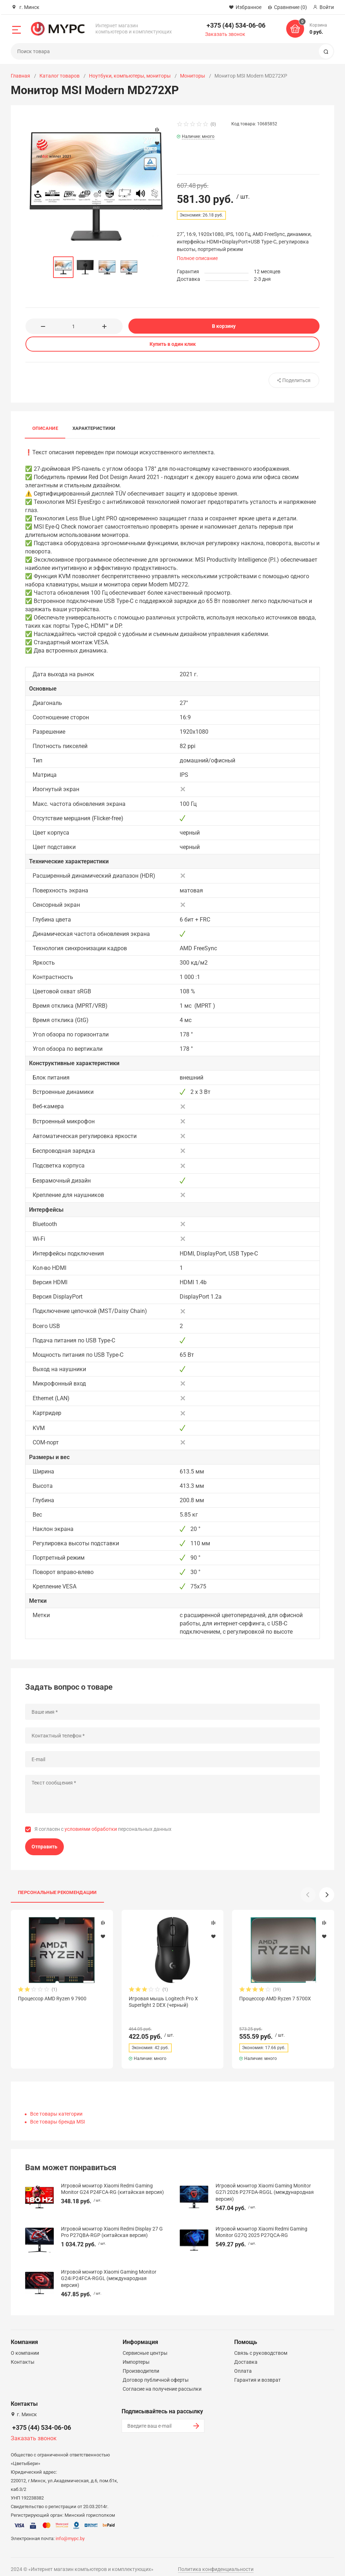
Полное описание (197, 258)
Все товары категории (56, 2107)
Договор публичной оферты (156, 2373)
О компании (25, 2346)
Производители (141, 2364)
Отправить (44, 1846)
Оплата (243, 2364)
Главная (20, 76)
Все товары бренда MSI (57, 2115)
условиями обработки (91, 1829)
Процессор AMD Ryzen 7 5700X (275, 1998)
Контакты (22, 2355)
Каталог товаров (59, 76)
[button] (326, 1894)
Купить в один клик (173, 344)
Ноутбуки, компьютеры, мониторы (130, 76)
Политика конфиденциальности (216, 2563)
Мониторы (192, 76)
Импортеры (136, 2355)
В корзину (224, 326)
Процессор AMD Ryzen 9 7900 (52, 1998)
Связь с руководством (260, 2346)
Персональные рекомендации (57, 1892)
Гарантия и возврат (257, 2373)
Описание (45, 428)
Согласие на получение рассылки (162, 2382)
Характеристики (93, 428)
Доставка (245, 2355)
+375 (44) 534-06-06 (236, 25)
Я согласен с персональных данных (102, 1829)
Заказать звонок (225, 34)
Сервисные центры (145, 2346)
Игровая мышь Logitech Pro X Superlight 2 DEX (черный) (163, 2002)
